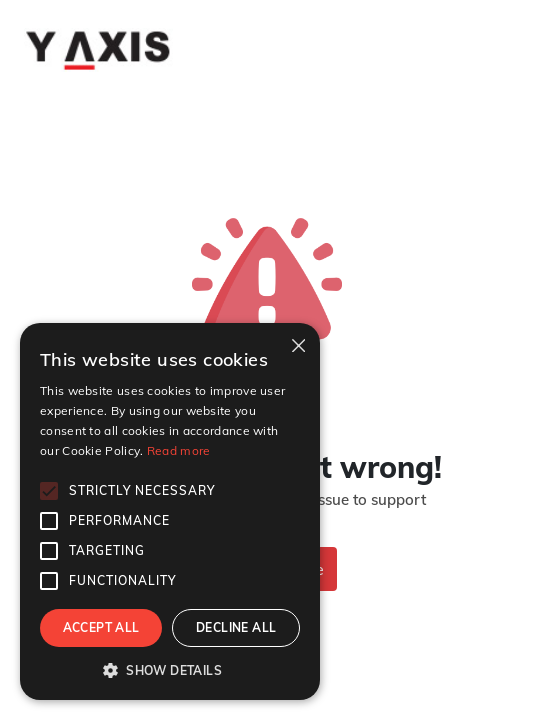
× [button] (297, 344)
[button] (170, 670)
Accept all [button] (101, 627)
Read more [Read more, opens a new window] (179, 450)
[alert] (170, 511)
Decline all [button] (236, 627)
